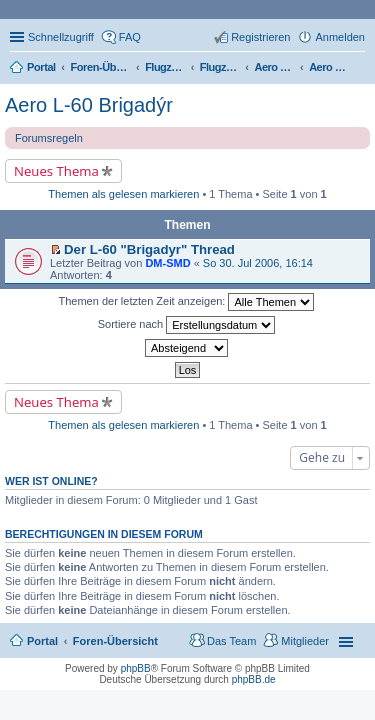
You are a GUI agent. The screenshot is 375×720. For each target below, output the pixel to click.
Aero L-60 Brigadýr (89, 105)
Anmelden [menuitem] (340, 37)
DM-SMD (167, 263)
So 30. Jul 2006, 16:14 (258, 263)
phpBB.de (254, 679)
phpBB (136, 668)
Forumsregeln (49, 138)
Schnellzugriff (61, 37)
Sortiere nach (186, 325)
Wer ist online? (51, 481)
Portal (41, 67)
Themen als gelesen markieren (123, 194)
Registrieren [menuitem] (260, 37)
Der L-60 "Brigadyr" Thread (149, 249)
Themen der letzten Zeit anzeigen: (187, 302)
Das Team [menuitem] (231, 641)
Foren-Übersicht (115, 641)
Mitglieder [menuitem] (305, 641)
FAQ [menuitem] (130, 37)
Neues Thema (56, 171)
